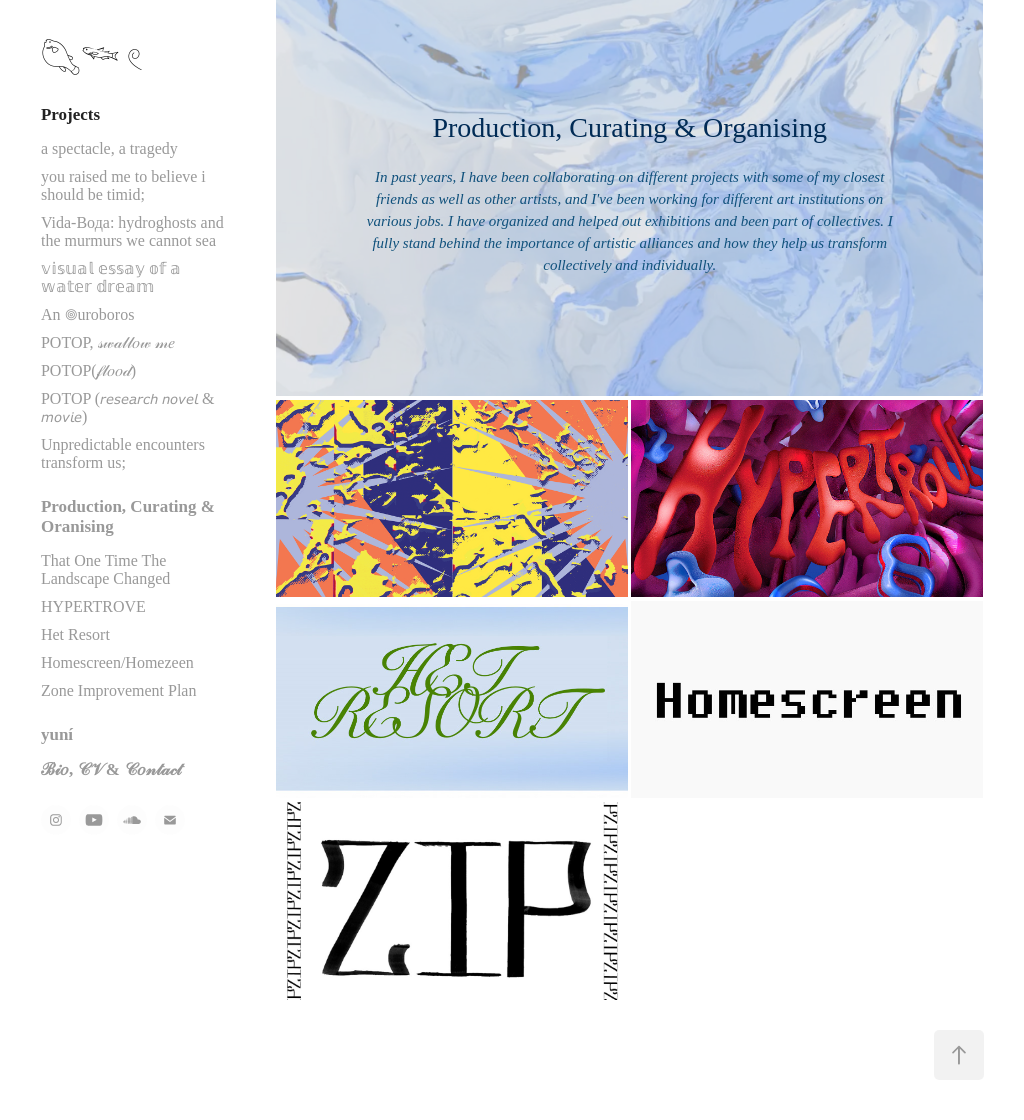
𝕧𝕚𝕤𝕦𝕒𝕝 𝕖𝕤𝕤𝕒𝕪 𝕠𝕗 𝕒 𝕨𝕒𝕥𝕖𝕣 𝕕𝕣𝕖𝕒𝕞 (111, 277)
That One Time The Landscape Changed (105, 569)
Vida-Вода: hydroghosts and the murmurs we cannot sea (132, 231)
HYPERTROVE (93, 606)
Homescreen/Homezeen (117, 662)
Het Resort (75, 634)
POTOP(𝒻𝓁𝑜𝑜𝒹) (88, 370)
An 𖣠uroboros (87, 314)
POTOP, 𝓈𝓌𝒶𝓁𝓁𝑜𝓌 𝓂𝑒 (108, 342)
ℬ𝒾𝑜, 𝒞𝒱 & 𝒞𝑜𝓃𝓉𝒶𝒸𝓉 (111, 769)
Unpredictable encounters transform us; (123, 453)
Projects (70, 114)
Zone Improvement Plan (119, 690)
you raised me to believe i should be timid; (123, 185)
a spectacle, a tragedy (109, 148)
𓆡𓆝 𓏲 (92, 59)
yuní (57, 734)
